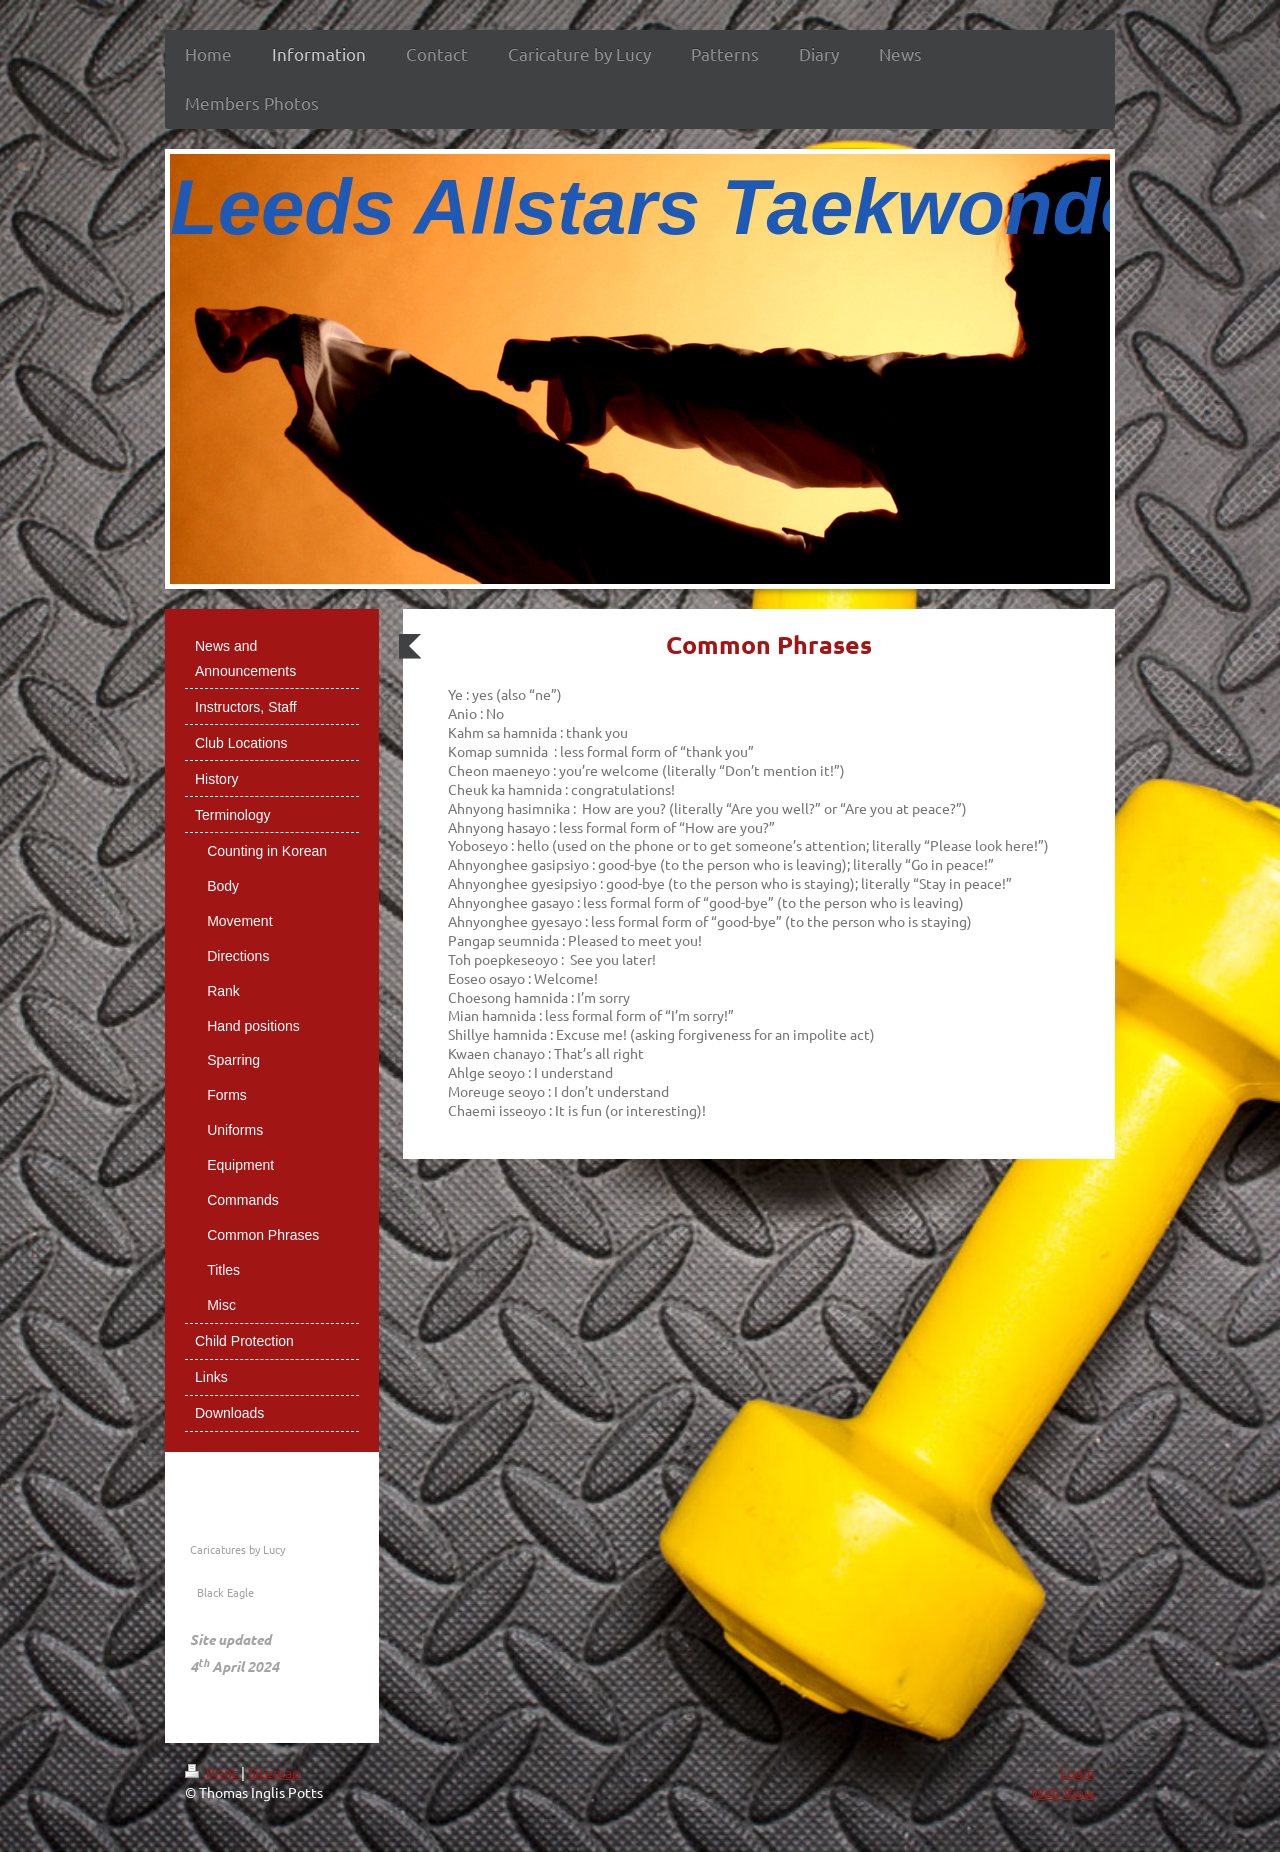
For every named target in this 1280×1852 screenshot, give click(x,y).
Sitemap (274, 1772)
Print (213, 1772)
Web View (1063, 1792)
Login (1077, 1772)
